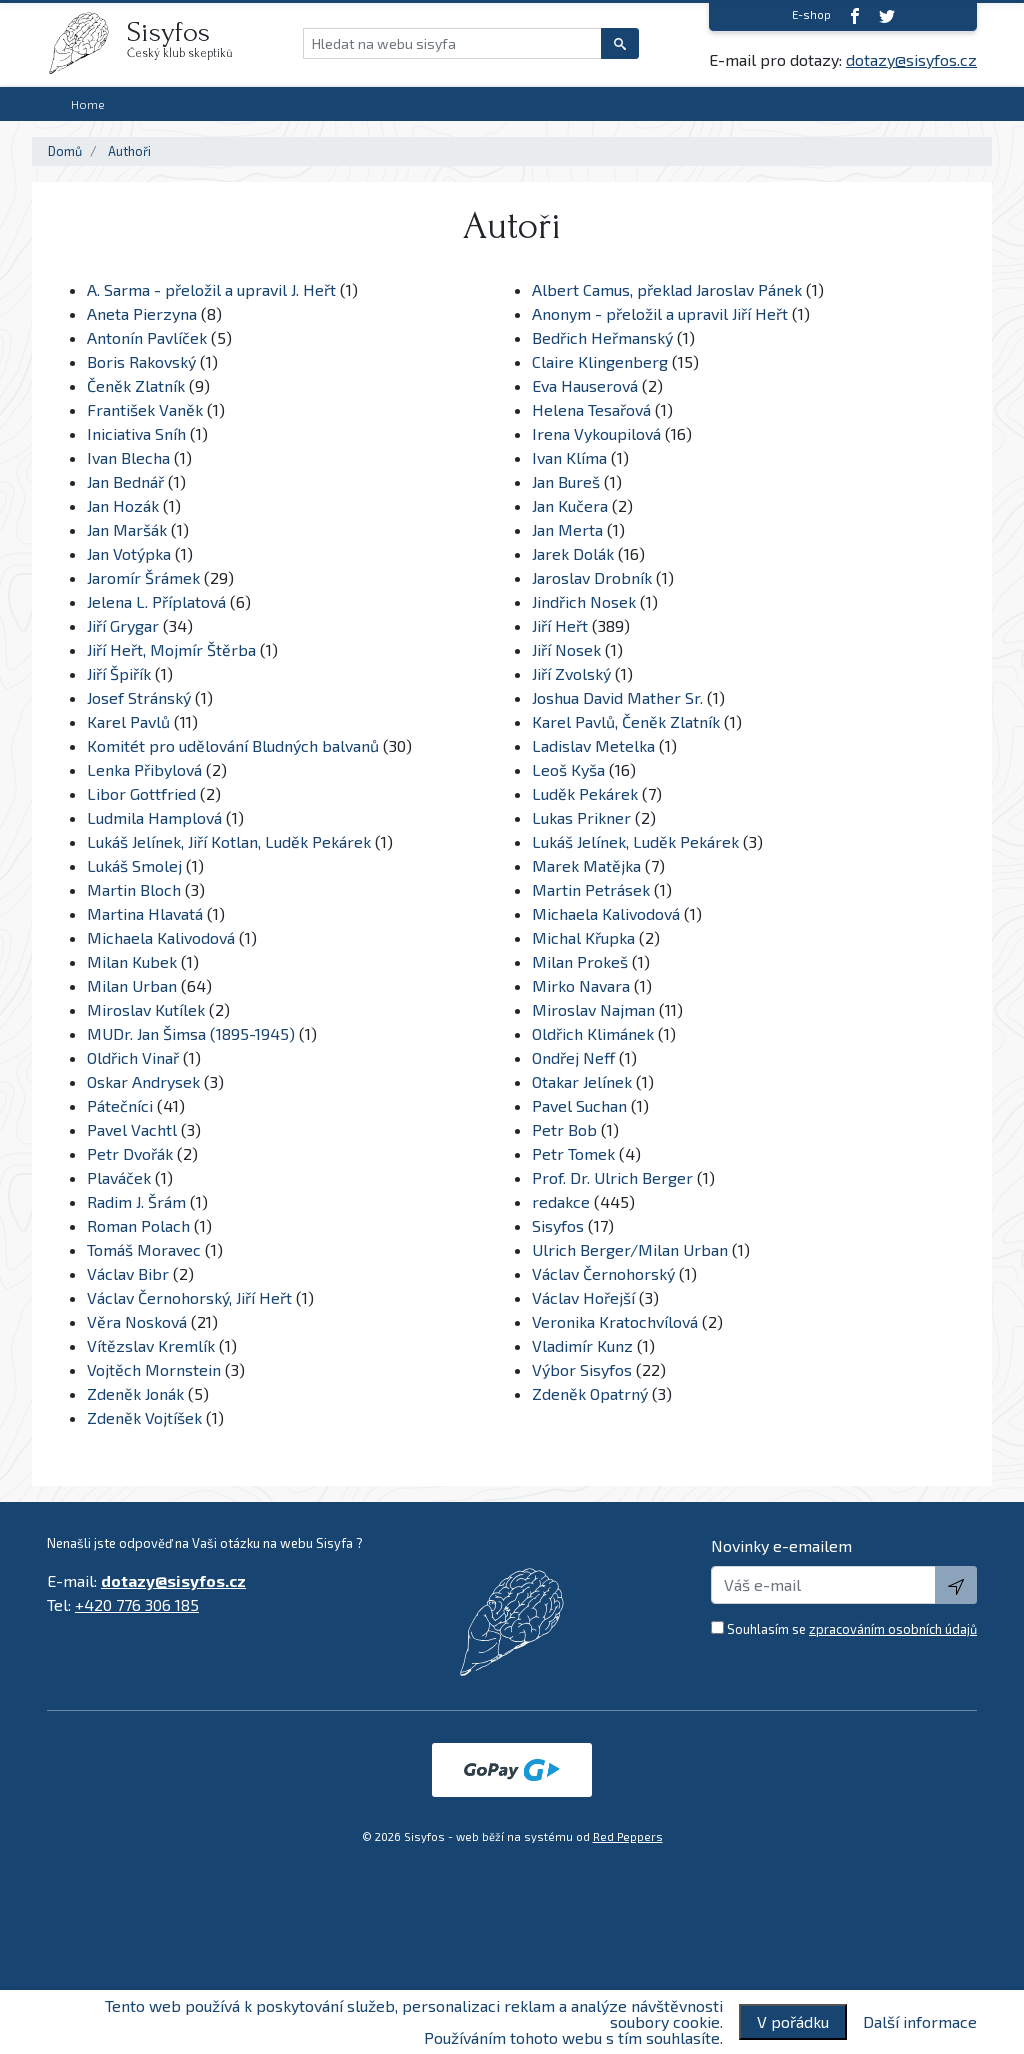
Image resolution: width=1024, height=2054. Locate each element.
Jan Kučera (570, 505)
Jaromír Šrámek (143, 577)
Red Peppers (628, 1836)
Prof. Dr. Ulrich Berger (614, 1177)
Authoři (129, 151)
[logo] (87, 43)
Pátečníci (120, 1105)
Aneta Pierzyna (142, 313)
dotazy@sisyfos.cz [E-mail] (911, 59)
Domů (65, 151)
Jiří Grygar (123, 625)
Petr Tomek (573, 1153)
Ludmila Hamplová (154, 817)
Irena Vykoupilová (596, 433)
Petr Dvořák (130, 1153)
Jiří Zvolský (571, 673)
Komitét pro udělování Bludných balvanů (233, 745)
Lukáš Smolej (134, 865)
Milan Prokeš (580, 961)
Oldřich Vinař (133, 1057)
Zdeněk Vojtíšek (144, 1417)
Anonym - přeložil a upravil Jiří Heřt (660, 313)
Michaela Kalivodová (606, 913)
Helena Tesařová (591, 409)
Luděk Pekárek (585, 793)
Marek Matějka (586, 865)
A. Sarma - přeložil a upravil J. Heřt (211, 289)
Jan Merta (567, 529)
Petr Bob (564, 1129)
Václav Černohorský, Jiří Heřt (189, 1297)
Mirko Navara (581, 985)
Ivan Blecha (128, 457)
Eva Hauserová (585, 385)
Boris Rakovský (141, 361)
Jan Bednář (125, 481)
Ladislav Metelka (593, 745)
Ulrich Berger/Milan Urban (630, 1249)
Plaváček (119, 1177)
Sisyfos (558, 1225)
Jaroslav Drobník (592, 577)
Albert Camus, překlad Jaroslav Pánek (667, 289)
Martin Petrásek (591, 889)
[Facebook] (855, 15)
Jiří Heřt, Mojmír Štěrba (171, 649)
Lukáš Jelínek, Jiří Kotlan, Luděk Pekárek (229, 841)
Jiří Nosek (566, 649)
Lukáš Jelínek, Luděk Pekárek (635, 841)
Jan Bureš (566, 481)
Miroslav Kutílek (146, 1009)
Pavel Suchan (579, 1105)
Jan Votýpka (129, 553)
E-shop (811, 14)
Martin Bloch (134, 889)
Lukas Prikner (581, 817)
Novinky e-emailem (781, 1545)
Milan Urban (132, 985)
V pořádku (793, 2021)
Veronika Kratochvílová (615, 1321)
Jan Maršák (127, 529)
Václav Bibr (128, 1273)
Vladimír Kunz (582, 1345)
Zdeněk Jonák (135, 1393)
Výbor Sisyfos (582, 1369)
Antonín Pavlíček (147, 337)
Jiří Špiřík (119, 673)
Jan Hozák (123, 505)
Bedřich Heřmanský (602, 337)
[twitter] (887, 15)
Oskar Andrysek (143, 1081)
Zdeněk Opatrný (590, 1393)
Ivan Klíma (569, 457)
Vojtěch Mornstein (154, 1369)
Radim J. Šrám (136, 1201)
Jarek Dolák (573, 553)
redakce (561, 1201)
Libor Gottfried (141, 793)
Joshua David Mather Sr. (619, 697)
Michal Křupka (583, 937)
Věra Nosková (137, 1321)
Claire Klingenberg (600, 361)
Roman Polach (138, 1225)
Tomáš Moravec (144, 1249)
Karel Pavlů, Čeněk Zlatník (626, 721)
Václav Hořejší (583, 1297)
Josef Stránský (139, 697)
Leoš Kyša (568, 769)
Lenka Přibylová (144, 769)
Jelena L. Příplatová (156, 601)
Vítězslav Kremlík (151, 1345)
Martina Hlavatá (145, 913)
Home (88, 104)
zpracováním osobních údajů (893, 1629)
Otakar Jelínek (582, 1081)
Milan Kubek (132, 961)
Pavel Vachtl (132, 1129)
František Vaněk (145, 409)
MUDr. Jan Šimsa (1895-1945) (191, 1033)
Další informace (920, 2022)
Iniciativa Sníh (136, 433)
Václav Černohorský (603, 1273)
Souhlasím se (852, 1629)
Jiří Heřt (560, 625)
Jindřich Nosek (584, 601)
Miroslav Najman (593, 1009)
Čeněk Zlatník (136, 385)
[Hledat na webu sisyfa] (452, 43)
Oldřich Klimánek (593, 1033)
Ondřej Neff (573, 1057)
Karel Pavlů (128, 721)
